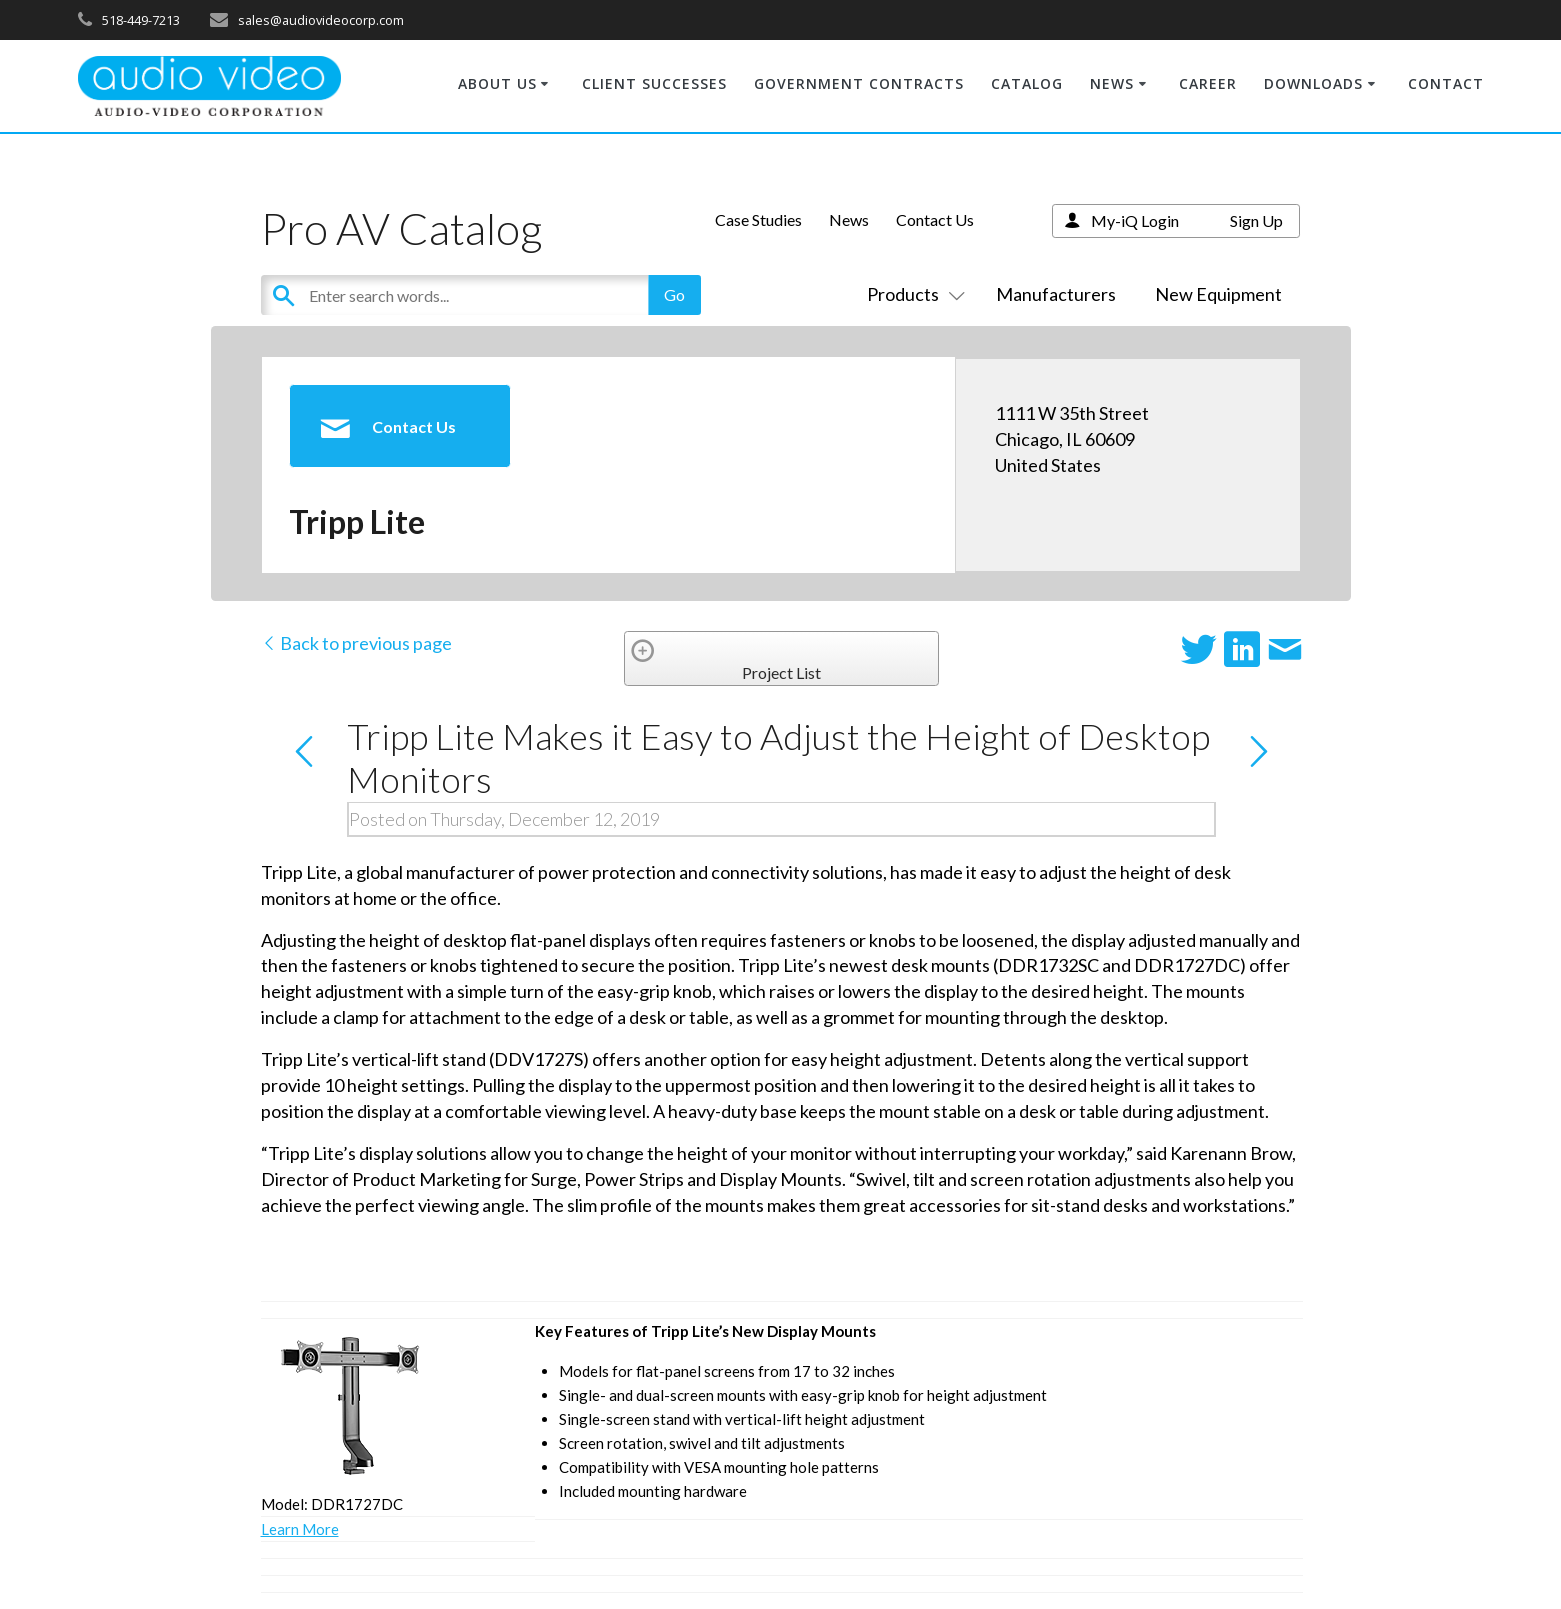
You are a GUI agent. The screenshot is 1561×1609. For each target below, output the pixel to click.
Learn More (300, 1529)
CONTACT (1446, 83)
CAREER (1208, 83)
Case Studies (758, 219)
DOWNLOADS (1313, 83)
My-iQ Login (1135, 220)
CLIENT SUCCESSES (654, 83)
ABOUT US (497, 83)
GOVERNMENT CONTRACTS (859, 83)
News (849, 219)
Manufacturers (1056, 294)
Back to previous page (356, 643)
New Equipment (1218, 294)
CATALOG (1027, 83)
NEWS (1112, 83)
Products (912, 294)
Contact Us (935, 219)
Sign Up (1256, 220)
